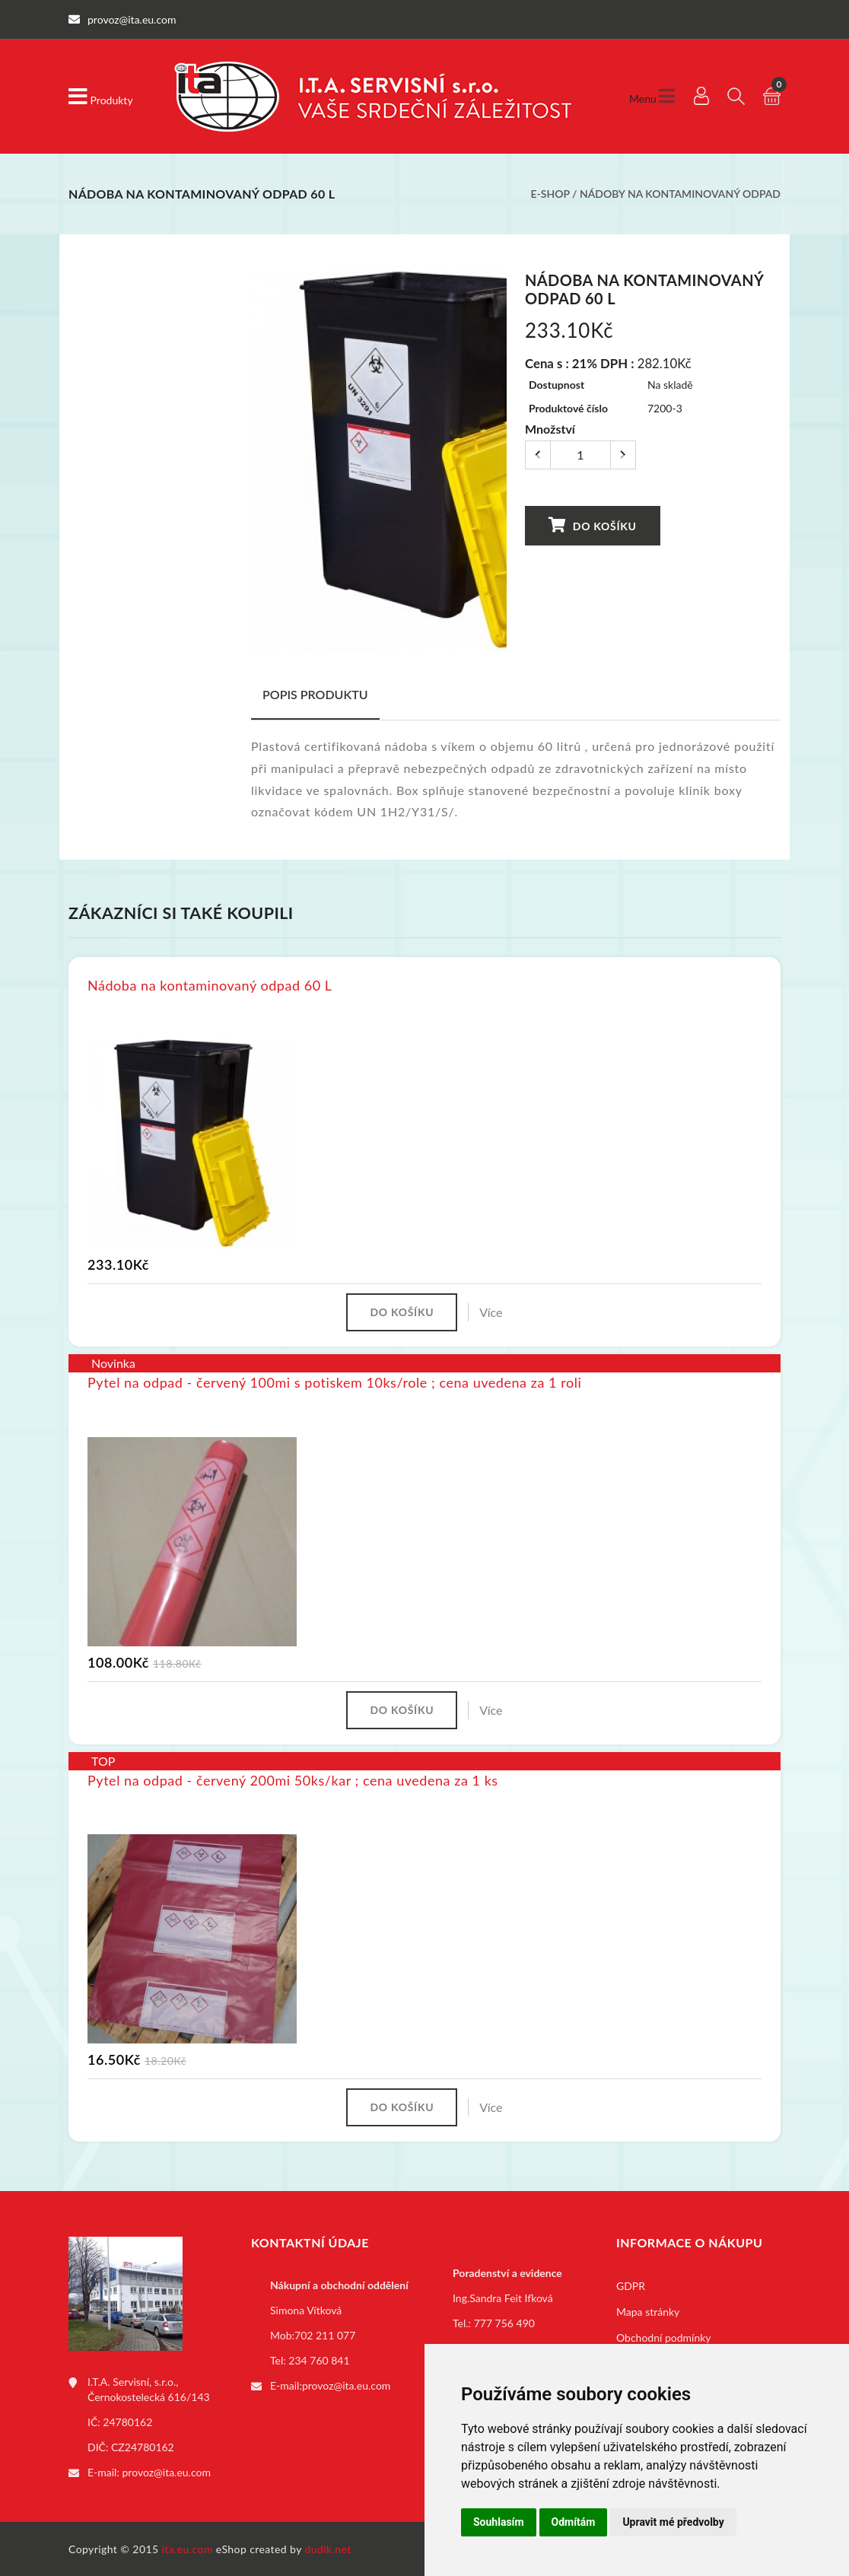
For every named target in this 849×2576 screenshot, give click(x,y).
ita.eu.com (187, 2548)
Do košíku (591, 524)
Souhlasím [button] (498, 2522)
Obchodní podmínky (663, 2336)
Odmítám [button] (574, 2522)
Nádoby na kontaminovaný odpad (680, 193)
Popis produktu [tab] (315, 693)
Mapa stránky (647, 2310)
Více (490, 1311)
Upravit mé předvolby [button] (672, 2522)
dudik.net (328, 2548)
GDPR (630, 2285)
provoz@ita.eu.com (166, 2471)
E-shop (549, 193)
